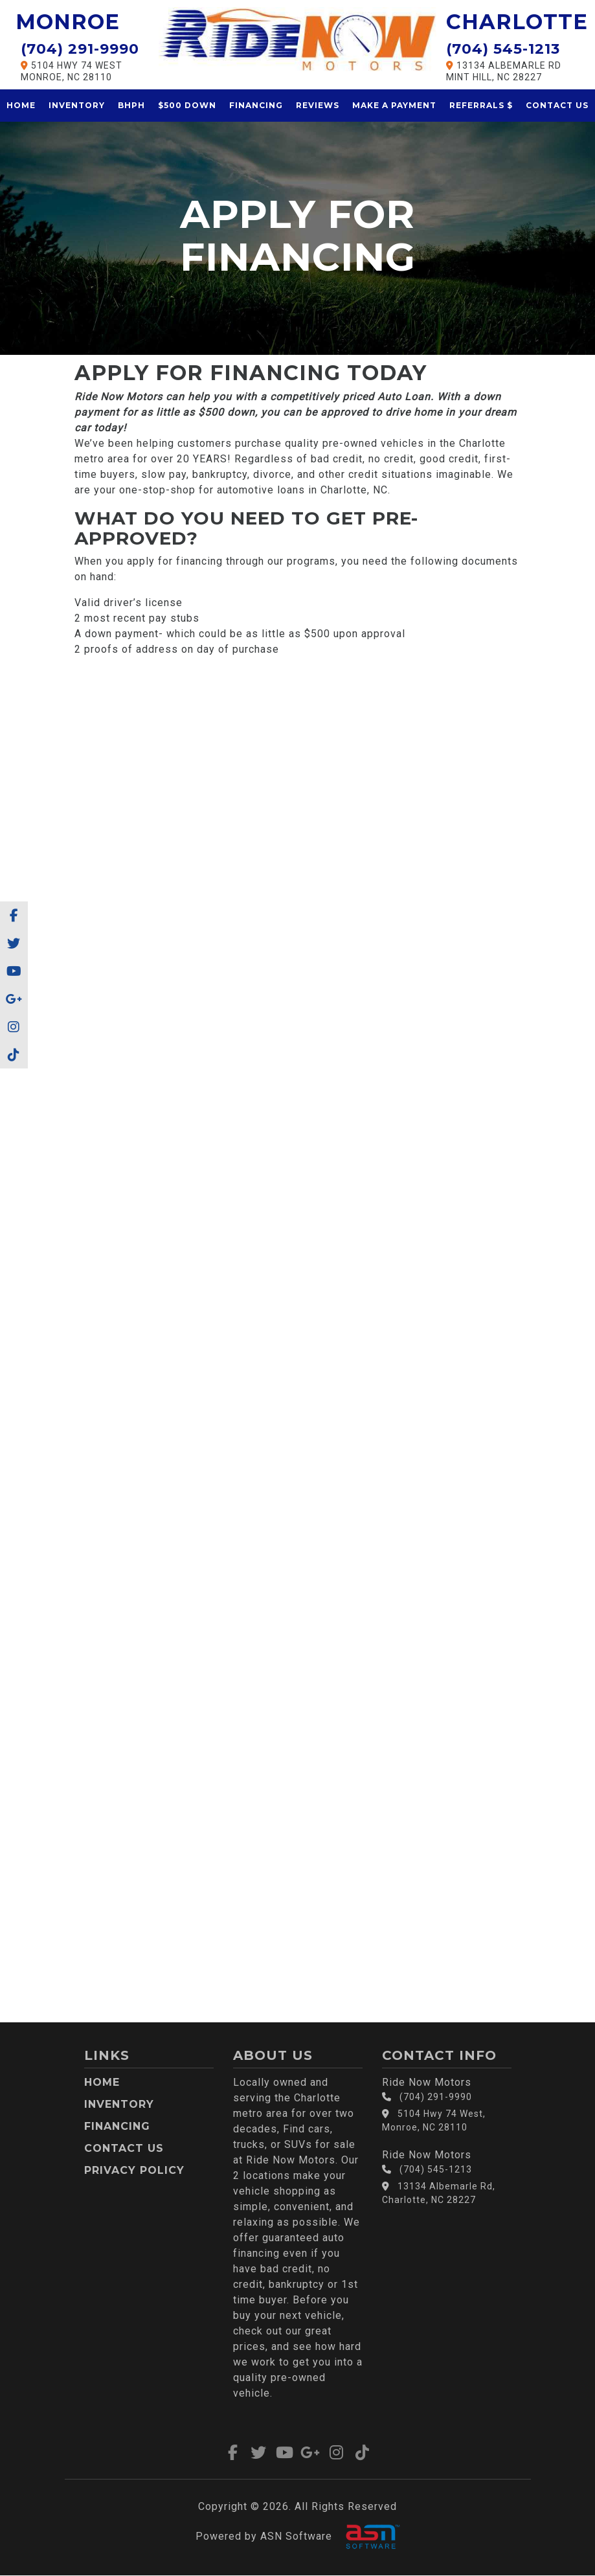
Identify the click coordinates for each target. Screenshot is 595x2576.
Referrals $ (481, 105)
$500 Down (187, 105)
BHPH (131, 105)
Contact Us (557, 105)
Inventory (77, 105)
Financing (256, 105)
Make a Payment (394, 105)
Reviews (317, 105)
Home (21, 105)
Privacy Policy (134, 2170)
